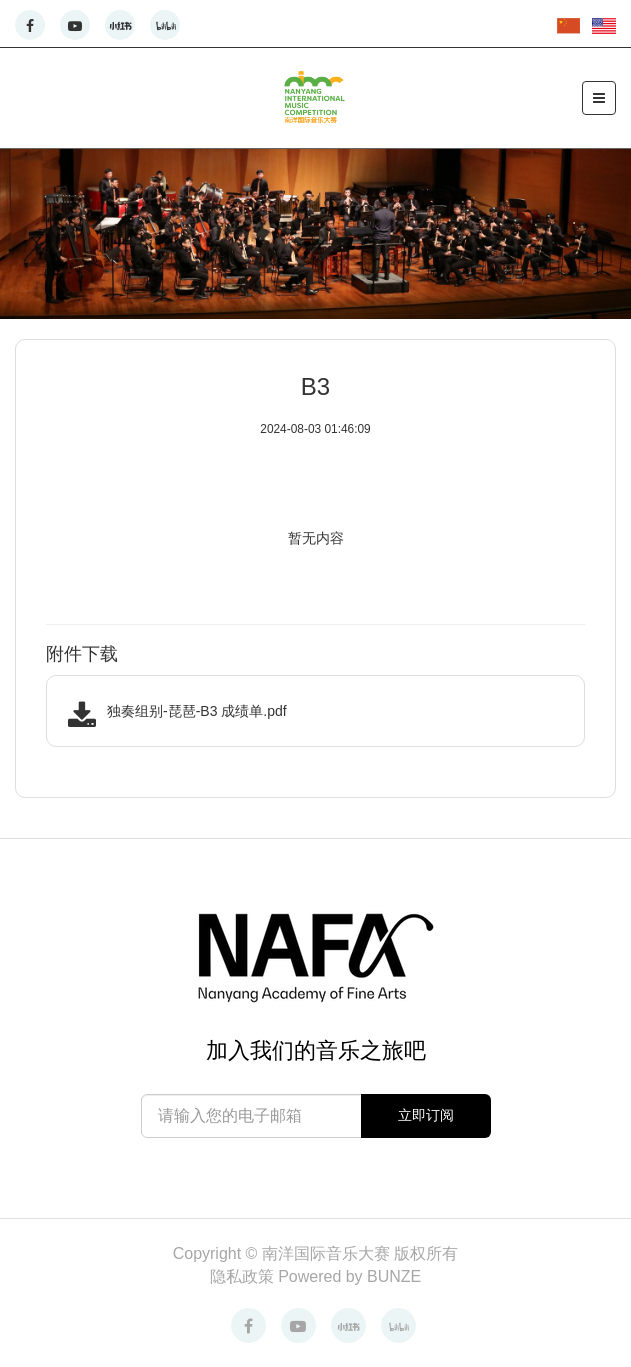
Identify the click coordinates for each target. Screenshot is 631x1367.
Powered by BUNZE (349, 1276)
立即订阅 (426, 1115)
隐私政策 (244, 1276)
